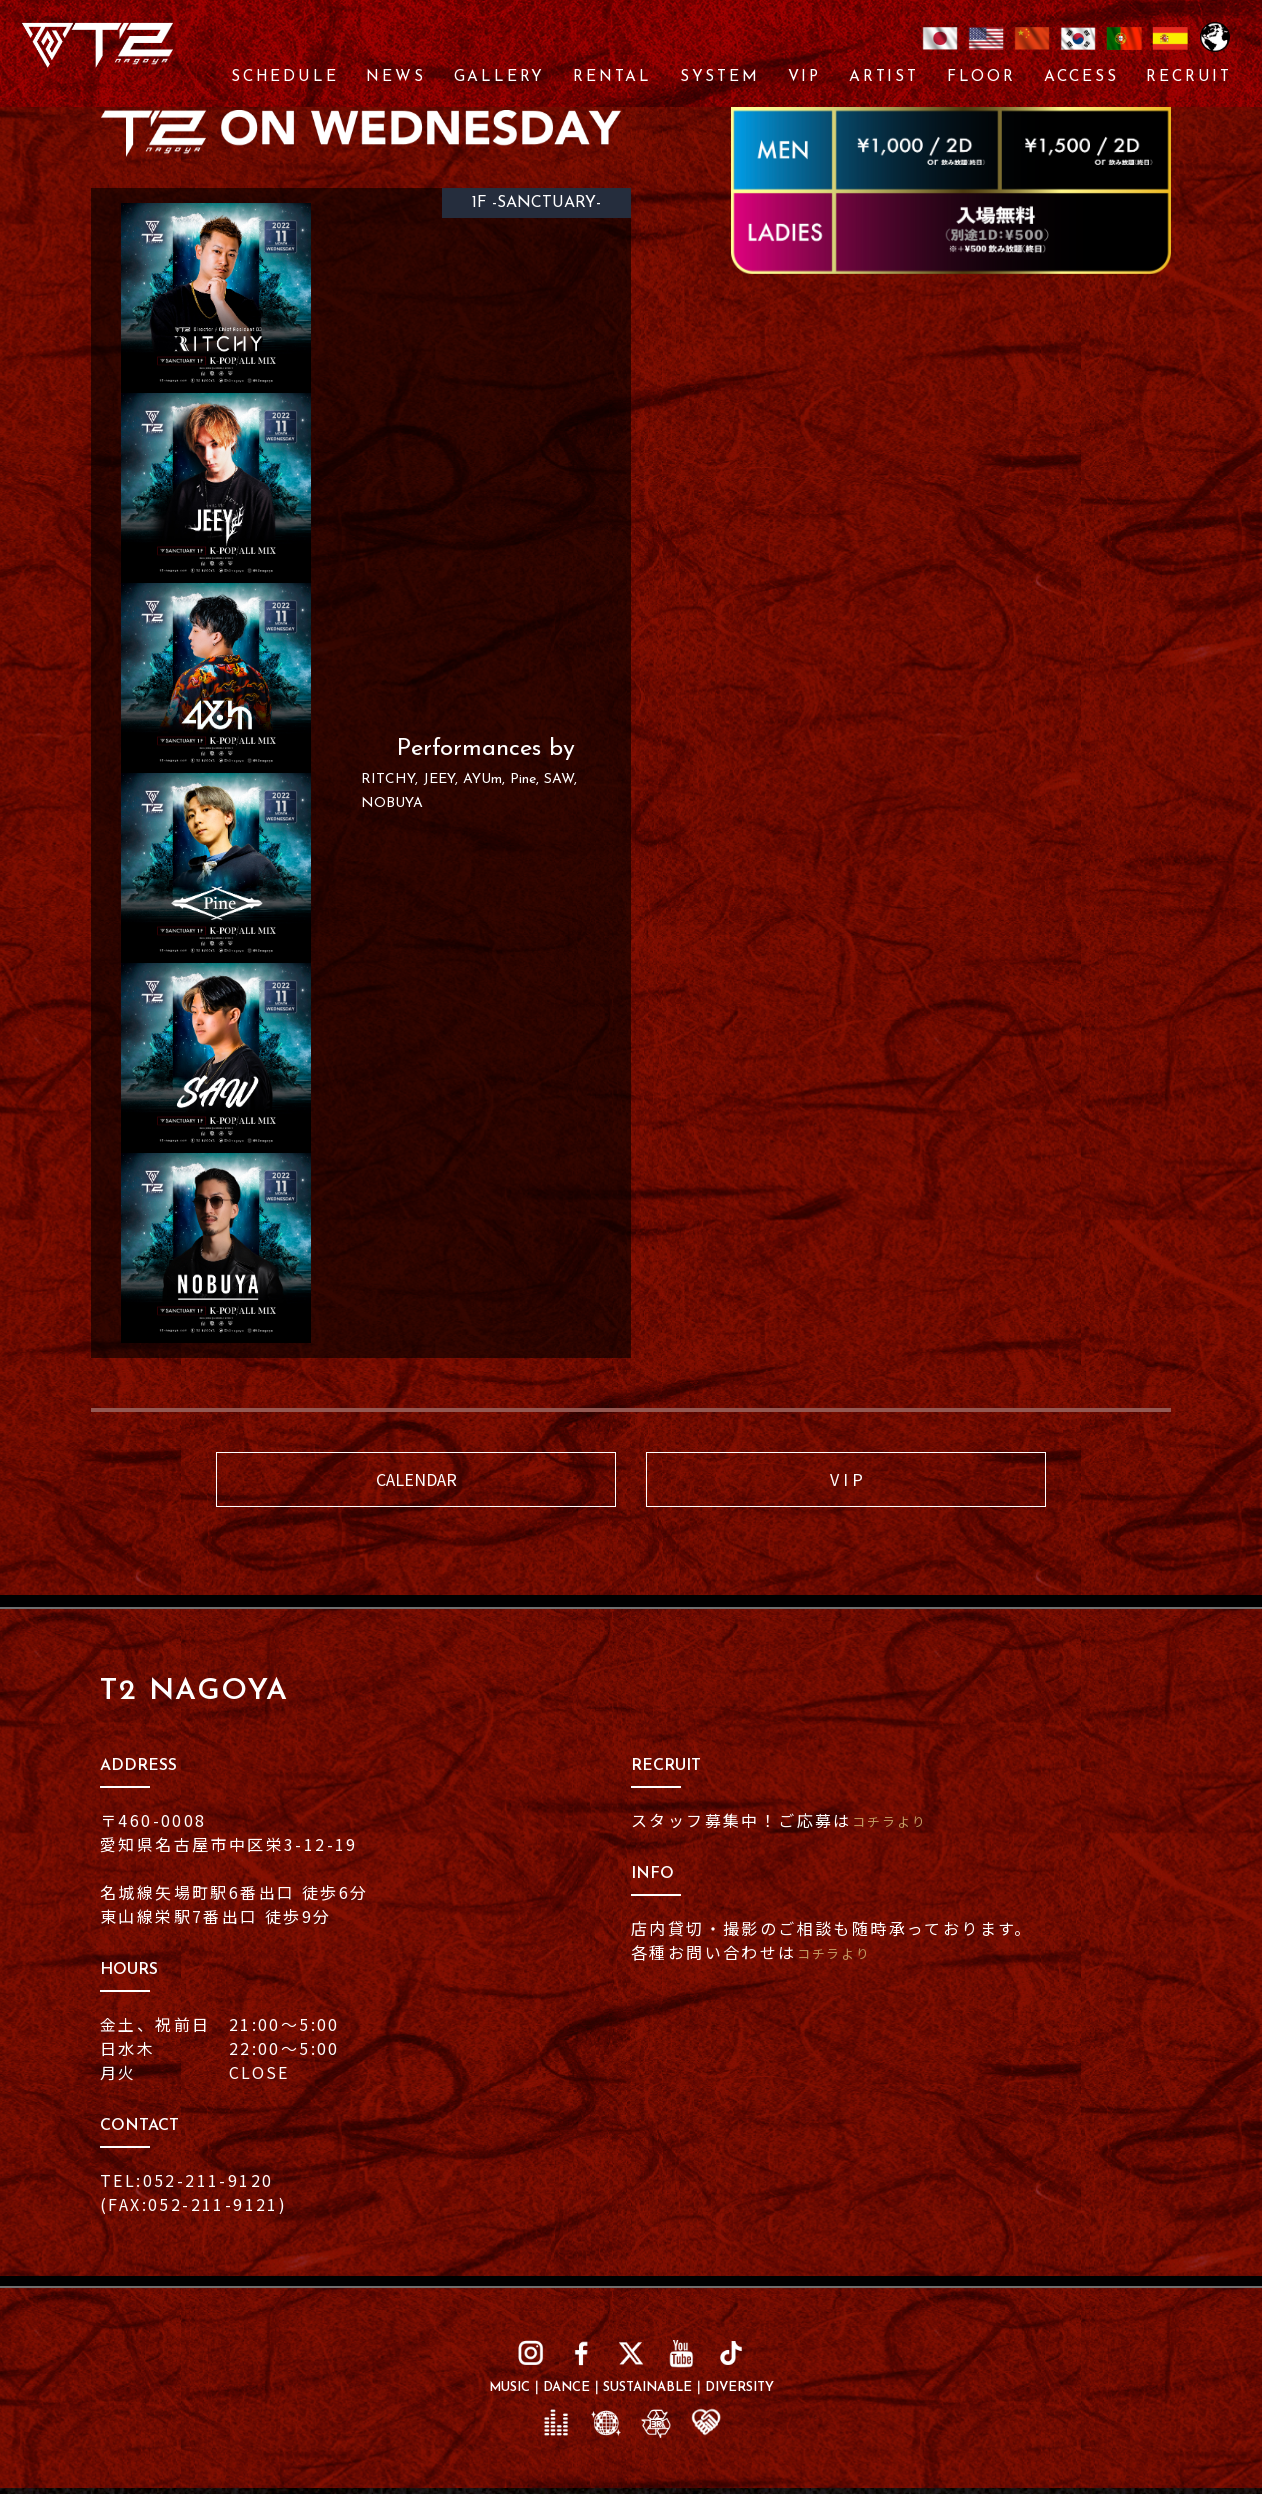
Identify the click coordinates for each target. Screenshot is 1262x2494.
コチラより (898, 1827)
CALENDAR (416, 1482)
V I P (846, 1482)
